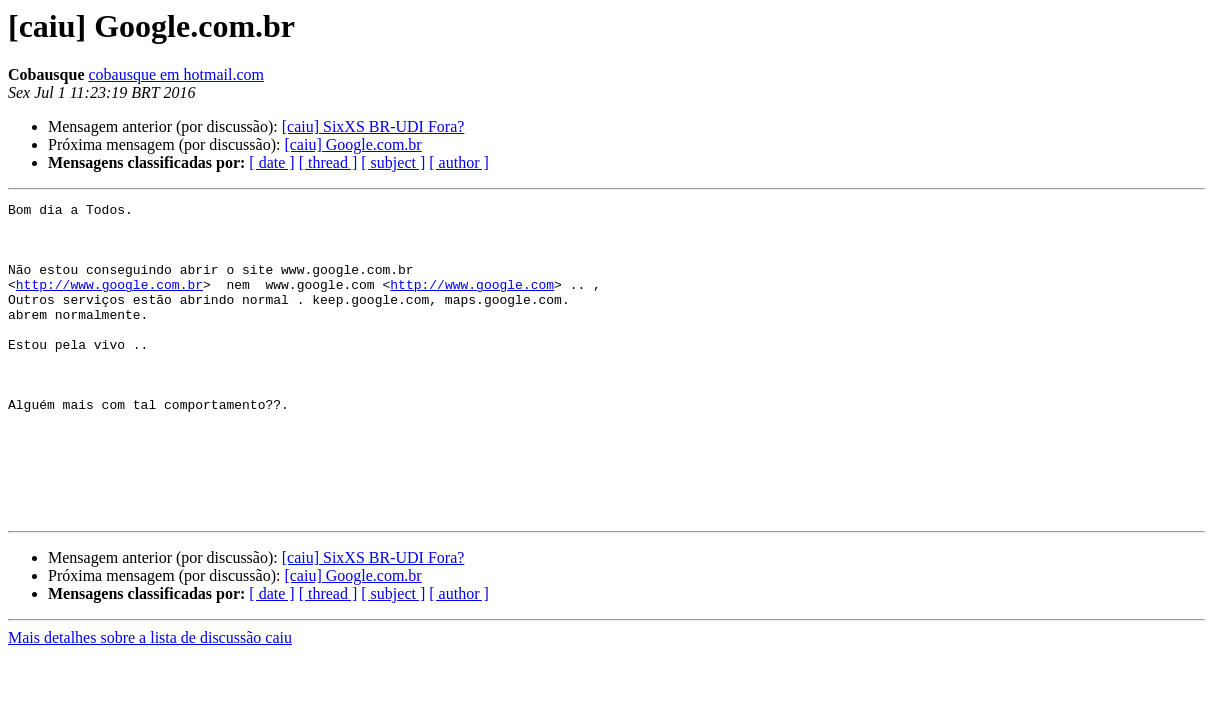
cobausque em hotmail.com (176, 74)
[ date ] (271, 162)
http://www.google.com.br (109, 302)
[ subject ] (393, 162)
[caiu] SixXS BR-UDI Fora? (373, 126)
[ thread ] (328, 162)
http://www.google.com (472, 302)
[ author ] (459, 162)
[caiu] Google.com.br (352, 144)
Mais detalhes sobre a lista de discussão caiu (150, 700)
